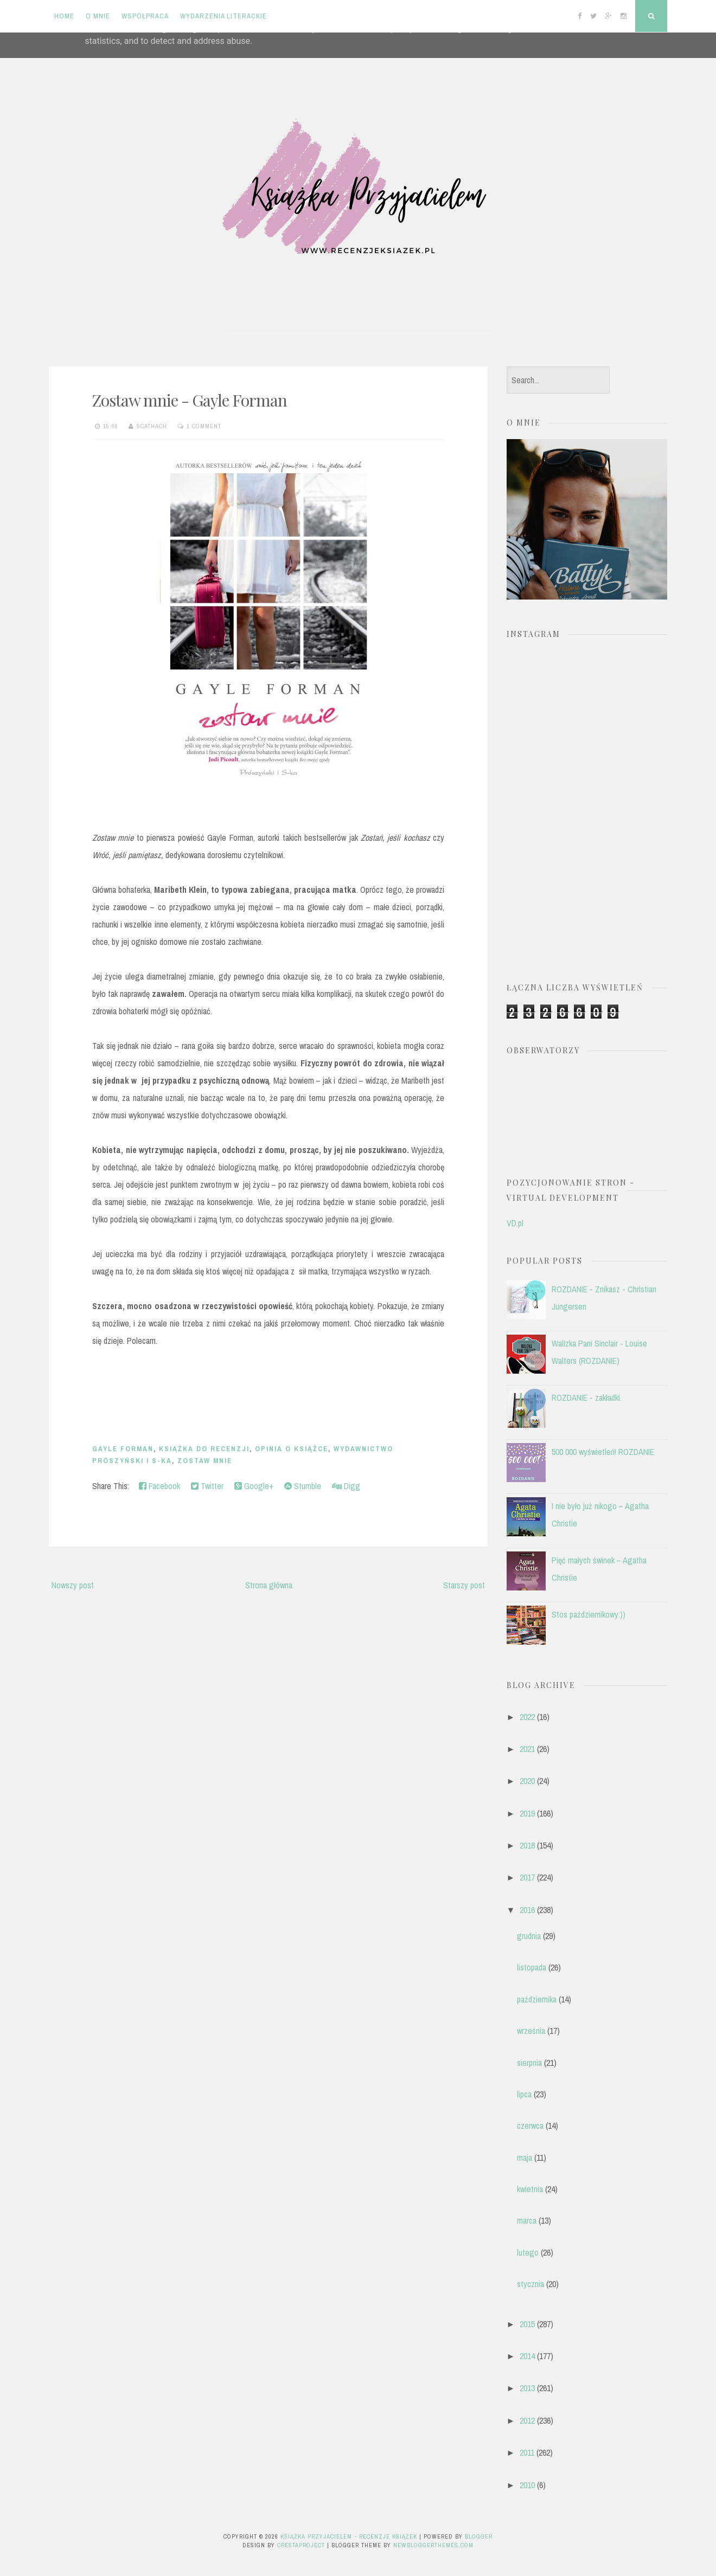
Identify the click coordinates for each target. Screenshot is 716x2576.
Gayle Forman (123, 1448)
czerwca (530, 2125)
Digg (346, 1486)
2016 (527, 1910)
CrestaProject (301, 2545)
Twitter (207, 1486)
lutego (528, 2252)
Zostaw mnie (204, 1460)
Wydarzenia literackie (223, 16)
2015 (527, 2324)
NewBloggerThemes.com (433, 2545)
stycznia (530, 2284)
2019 (527, 1813)
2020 (527, 1781)
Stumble (302, 1486)
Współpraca (145, 16)
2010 (527, 2485)
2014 (527, 2356)
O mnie (98, 16)
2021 (527, 1749)
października (537, 1999)
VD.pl (515, 1223)
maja (524, 2157)
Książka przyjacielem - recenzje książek (348, 2536)
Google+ (253, 1486)
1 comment (204, 426)
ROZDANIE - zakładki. (587, 1397)
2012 (527, 2420)
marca (526, 2220)
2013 (527, 2388)
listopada (531, 1967)
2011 (527, 2452)
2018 (527, 1845)
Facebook (159, 1486)
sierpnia (529, 2063)
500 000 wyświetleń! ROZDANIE (603, 1452)
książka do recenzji (204, 1448)
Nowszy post (73, 1585)
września (531, 2031)
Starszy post (464, 1585)
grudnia (529, 1936)
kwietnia (530, 2189)
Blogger (479, 2536)
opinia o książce (291, 1448)
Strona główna (268, 1585)
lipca (524, 2094)
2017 (527, 1877)
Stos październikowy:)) (588, 1614)
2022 (527, 1717)
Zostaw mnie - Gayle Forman (189, 400)
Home (64, 16)
